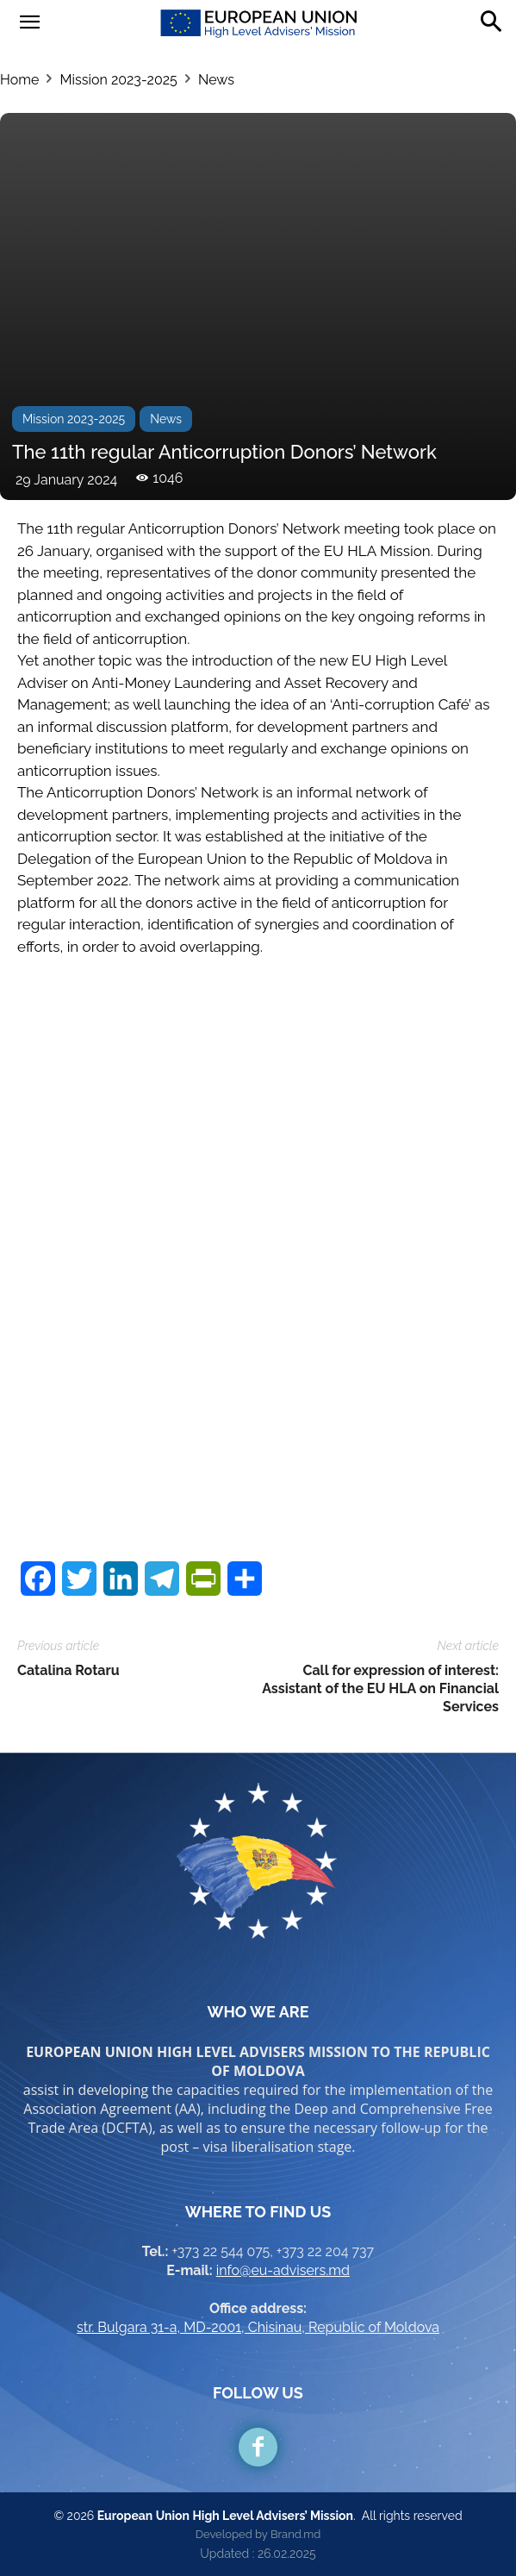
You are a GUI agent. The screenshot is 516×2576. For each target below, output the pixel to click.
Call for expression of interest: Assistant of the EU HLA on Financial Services (380, 1688)
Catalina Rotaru (68, 1670)
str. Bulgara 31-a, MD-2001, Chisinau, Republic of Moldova (258, 2327)
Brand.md (295, 2534)
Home (19, 80)
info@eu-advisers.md (283, 2270)
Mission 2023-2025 (118, 80)
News (216, 80)
